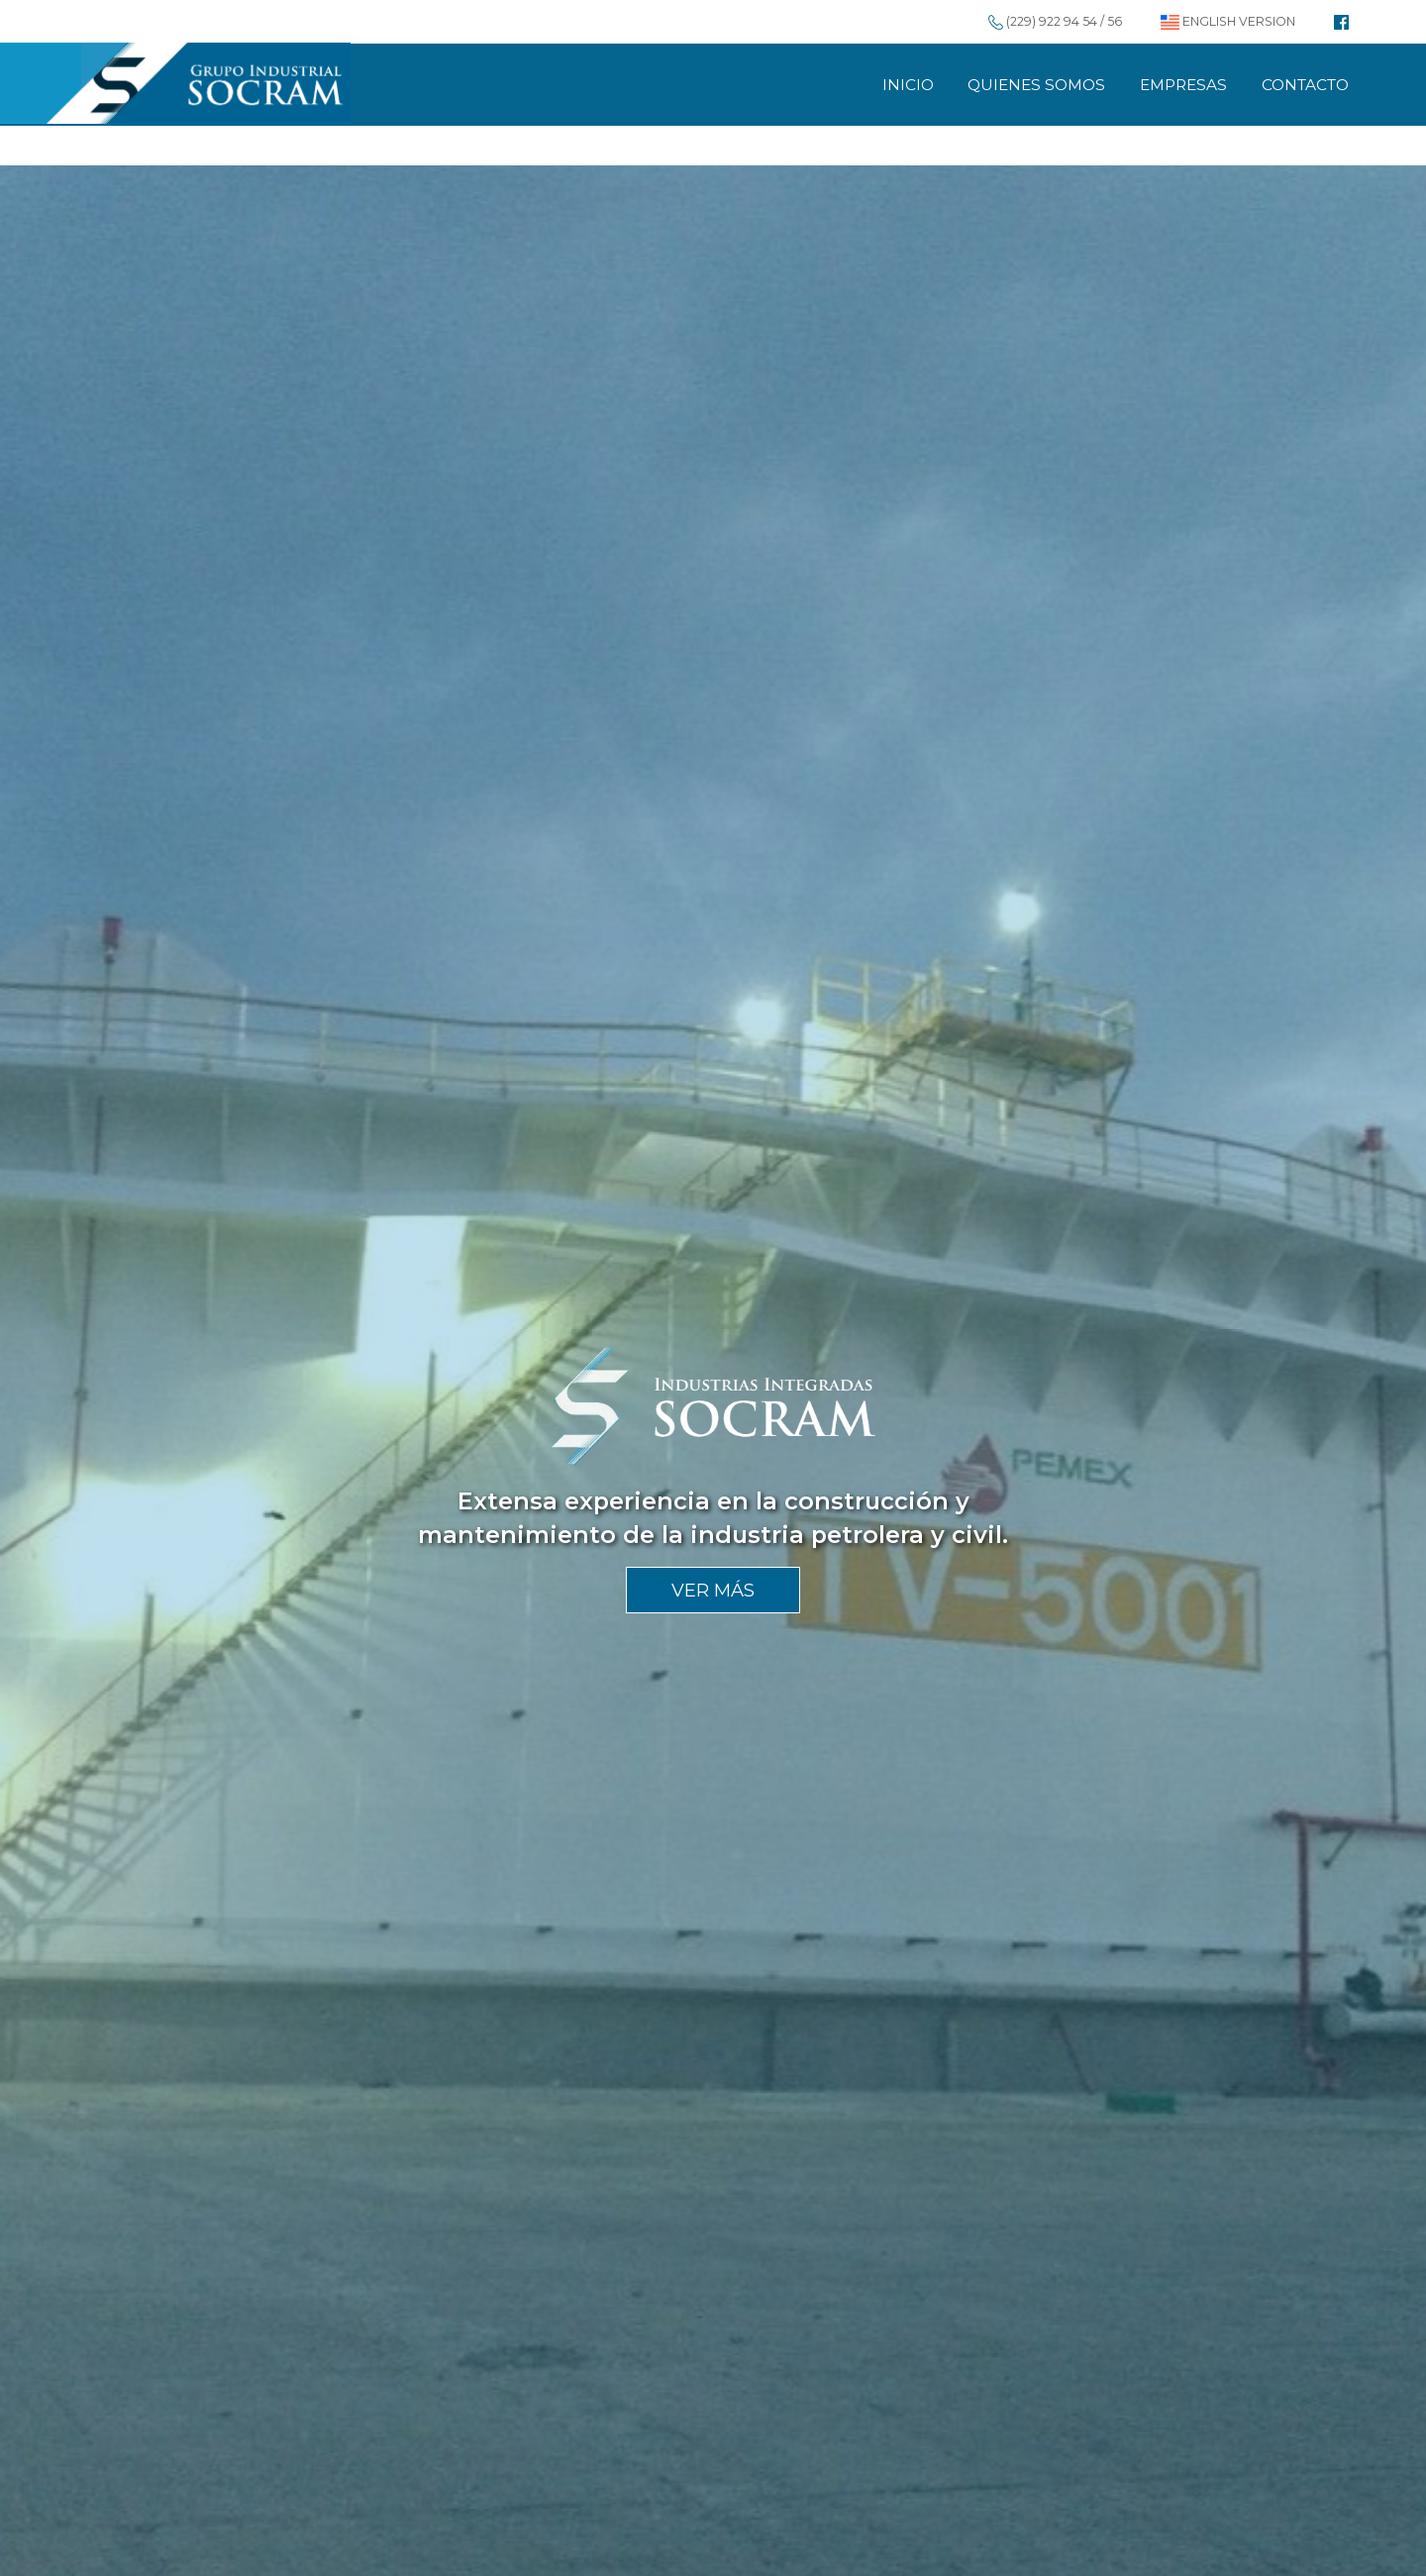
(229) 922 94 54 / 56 (1055, 21)
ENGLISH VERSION (1228, 21)
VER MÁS (713, 1590)
